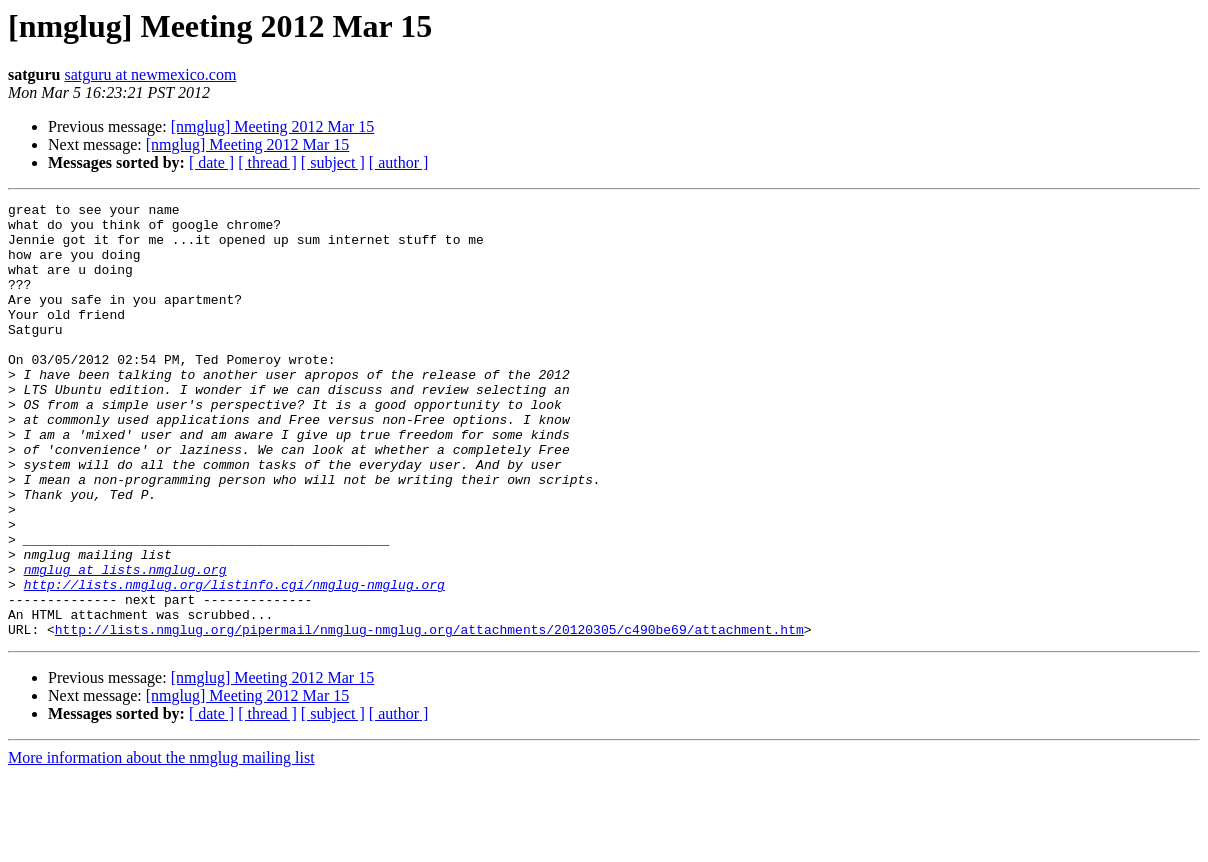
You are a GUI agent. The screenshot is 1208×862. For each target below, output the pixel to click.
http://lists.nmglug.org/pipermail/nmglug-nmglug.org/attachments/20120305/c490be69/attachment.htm (429, 716)
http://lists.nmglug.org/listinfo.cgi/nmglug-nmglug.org (234, 662)
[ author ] (399, 162)
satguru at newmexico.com (150, 74)
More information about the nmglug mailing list (161, 844)
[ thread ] (267, 162)
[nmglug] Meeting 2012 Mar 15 (273, 126)
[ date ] (211, 162)
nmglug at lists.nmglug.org (125, 644)
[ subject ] (333, 162)
